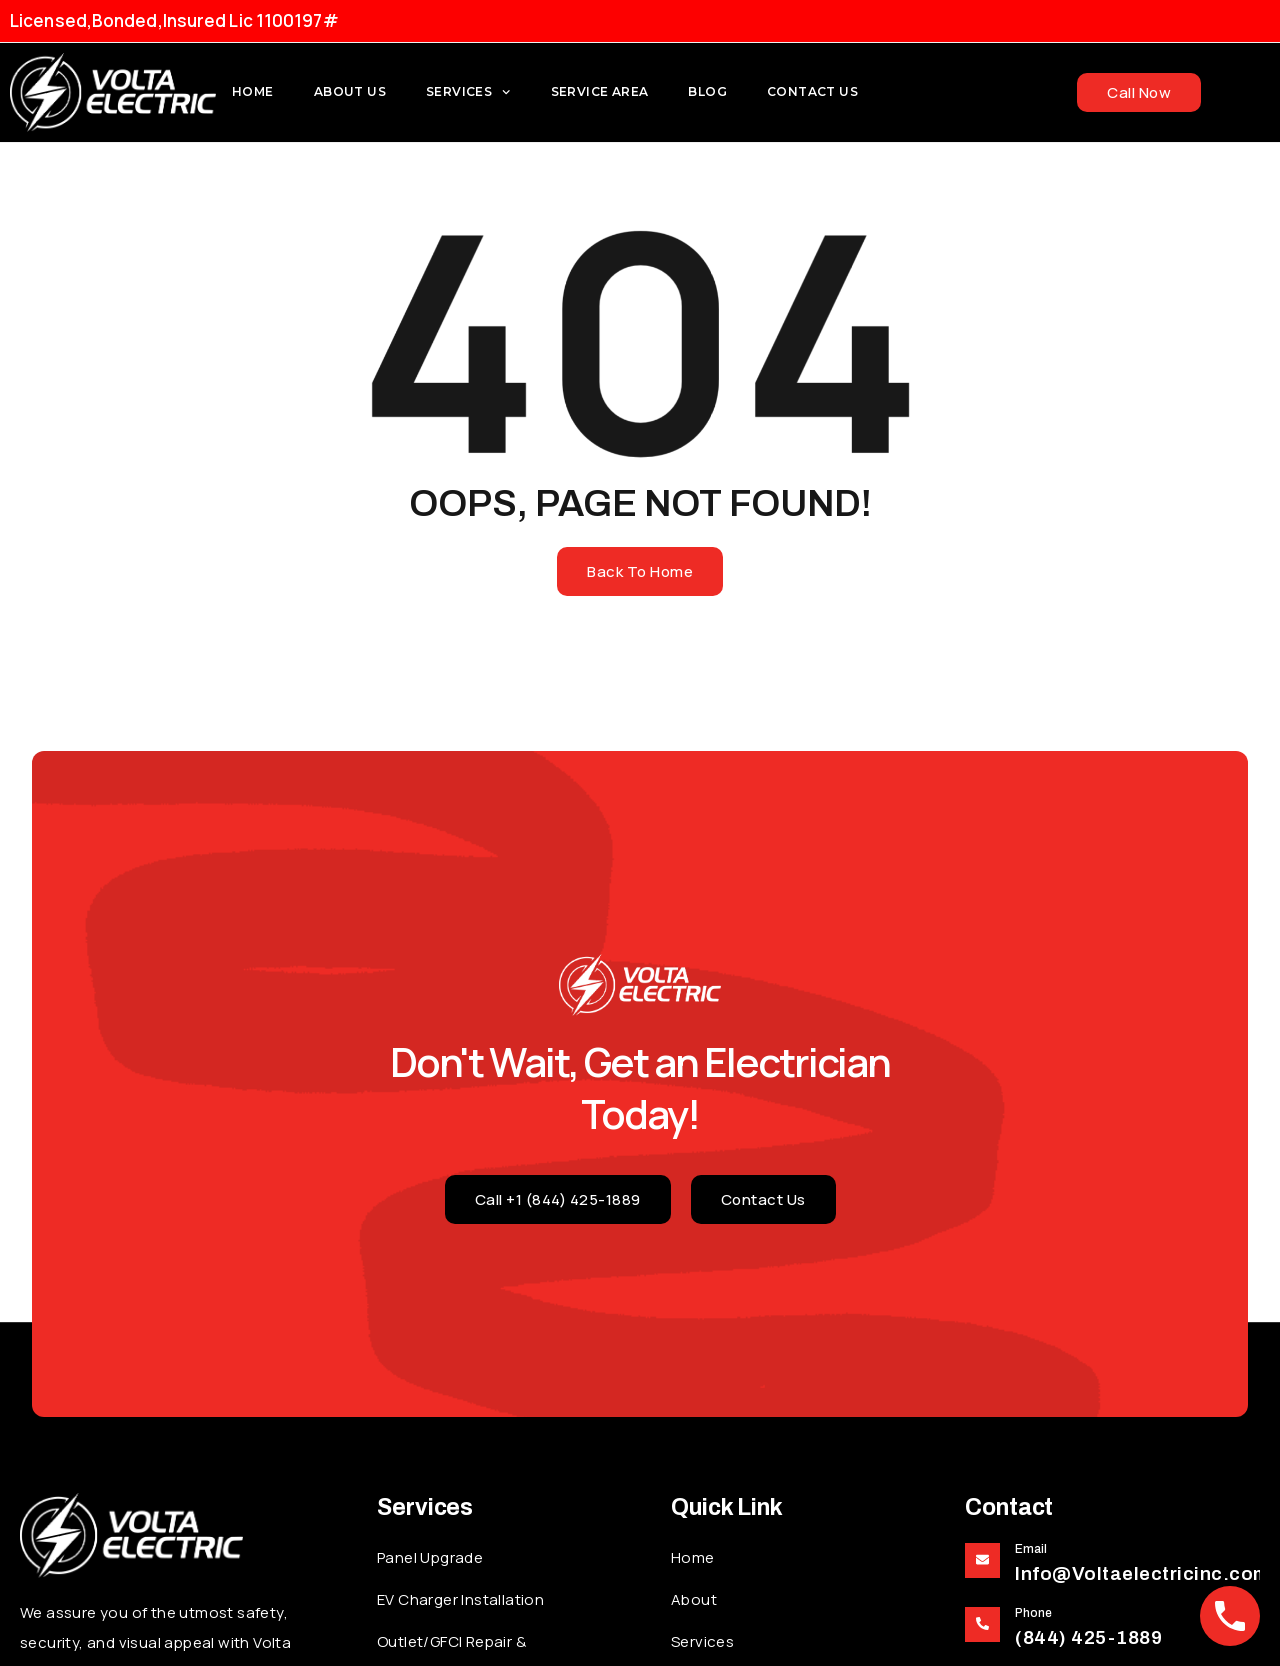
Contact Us (812, 91)
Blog (707, 91)
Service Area (600, 91)
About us (350, 91)
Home (253, 91)
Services (468, 92)
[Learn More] (1112, 1565)
